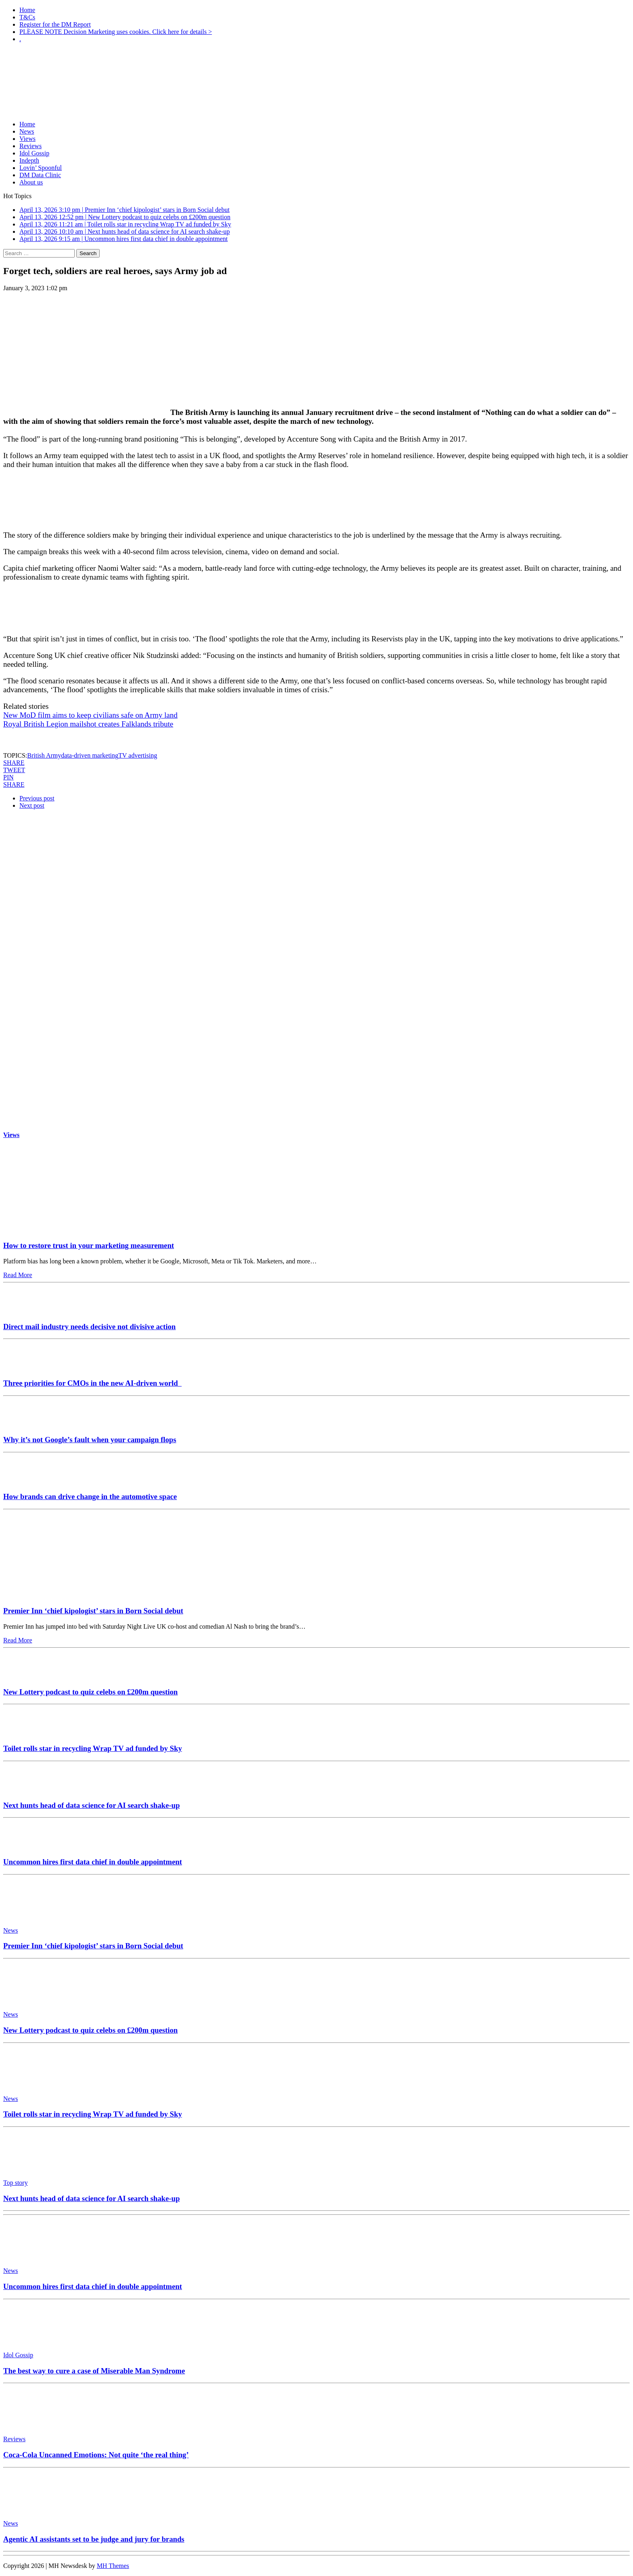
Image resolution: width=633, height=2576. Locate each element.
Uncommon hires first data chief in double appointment (92, 1862)
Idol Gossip (34, 153)
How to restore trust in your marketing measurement (88, 1245)
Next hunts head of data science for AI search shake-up (91, 1805)
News (26, 131)
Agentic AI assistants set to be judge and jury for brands (93, 2539)
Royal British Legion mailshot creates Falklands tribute (88, 724)
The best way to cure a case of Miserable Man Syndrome (94, 2371)
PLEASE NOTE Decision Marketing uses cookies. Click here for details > (115, 31)
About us (31, 182)
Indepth (29, 160)
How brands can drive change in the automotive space (90, 1496)
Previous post (36, 798)
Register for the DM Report (55, 24)
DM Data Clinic (40, 175)
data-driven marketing (89, 755)
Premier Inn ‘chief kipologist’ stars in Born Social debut (93, 1610)
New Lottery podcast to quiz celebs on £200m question (90, 1692)
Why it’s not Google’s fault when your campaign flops (89, 1439)
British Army (44, 755)
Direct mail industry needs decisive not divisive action (89, 1326)
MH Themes (113, 2565)
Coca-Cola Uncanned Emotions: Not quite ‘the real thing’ (96, 2454)
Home (27, 9)
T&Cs (27, 17)
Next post (31, 805)
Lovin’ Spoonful (40, 167)
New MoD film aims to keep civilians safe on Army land (90, 715)
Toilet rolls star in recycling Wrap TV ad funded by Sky (92, 1748)
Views (27, 138)
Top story (15, 2182)
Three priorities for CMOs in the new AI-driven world (92, 1383)
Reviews (30, 145)
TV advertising (137, 755)
